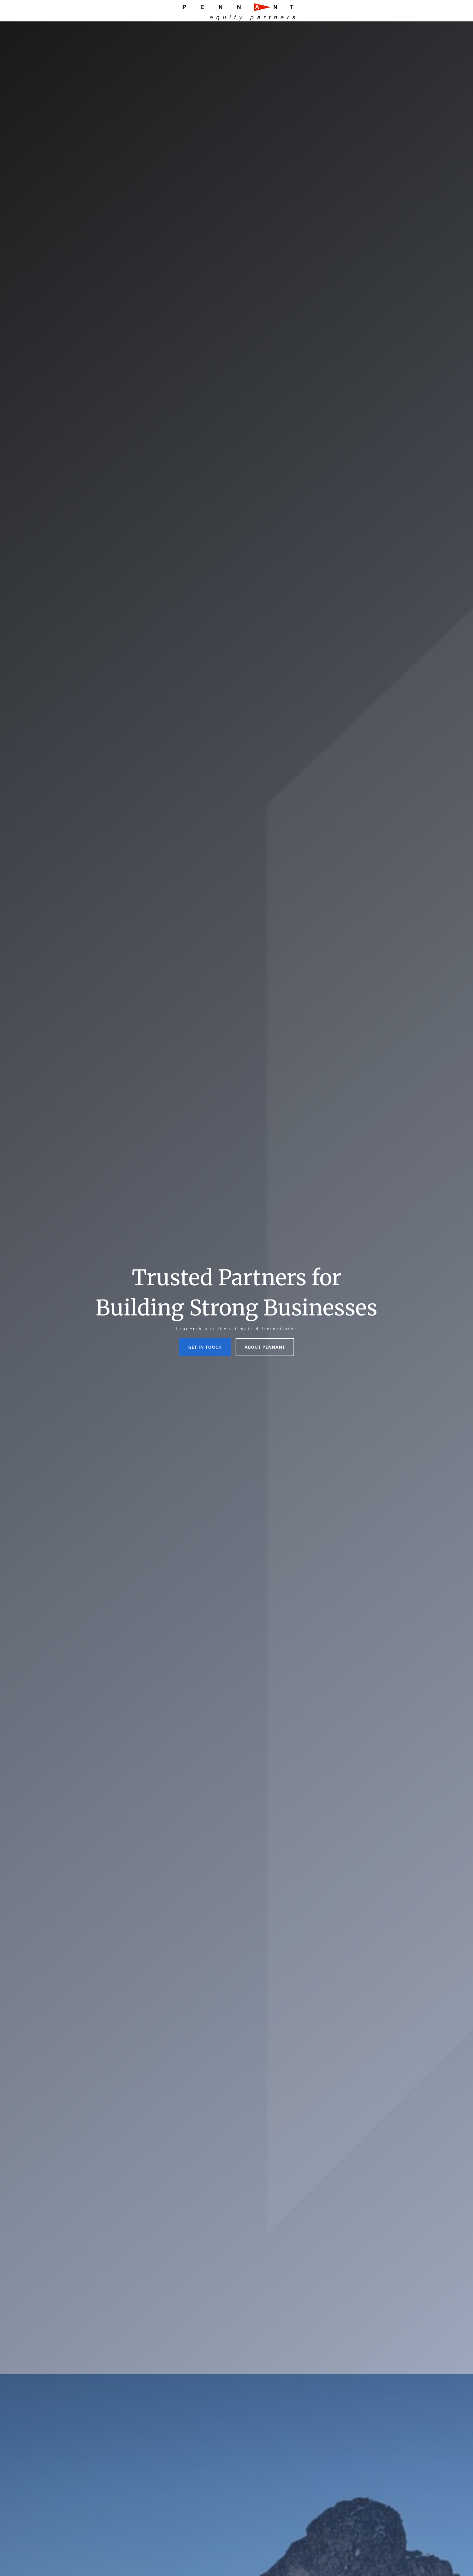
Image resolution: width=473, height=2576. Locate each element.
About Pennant (265, 1347)
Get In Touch (205, 1347)
